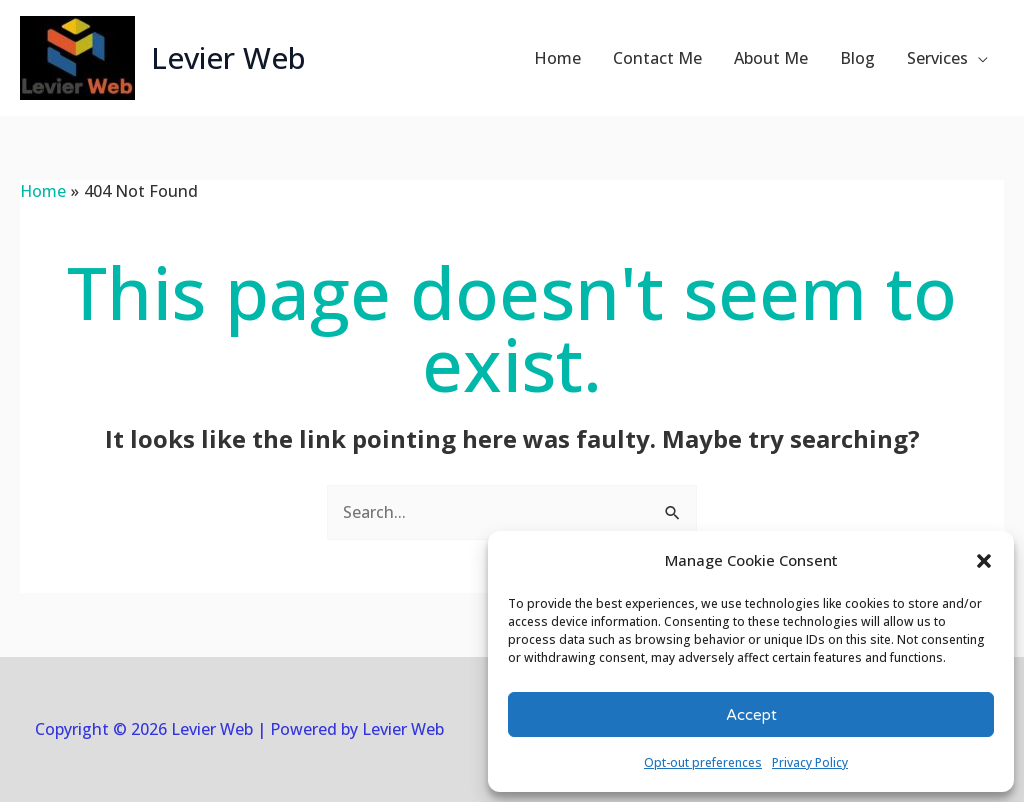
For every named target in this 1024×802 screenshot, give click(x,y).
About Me (771, 58)
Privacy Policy (810, 762)
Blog (857, 58)
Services (937, 58)
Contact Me (657, 58)
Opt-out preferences (703, 762)
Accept (751, 715)
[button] (984, 561)
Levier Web (229, 57)
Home (557, 58)
